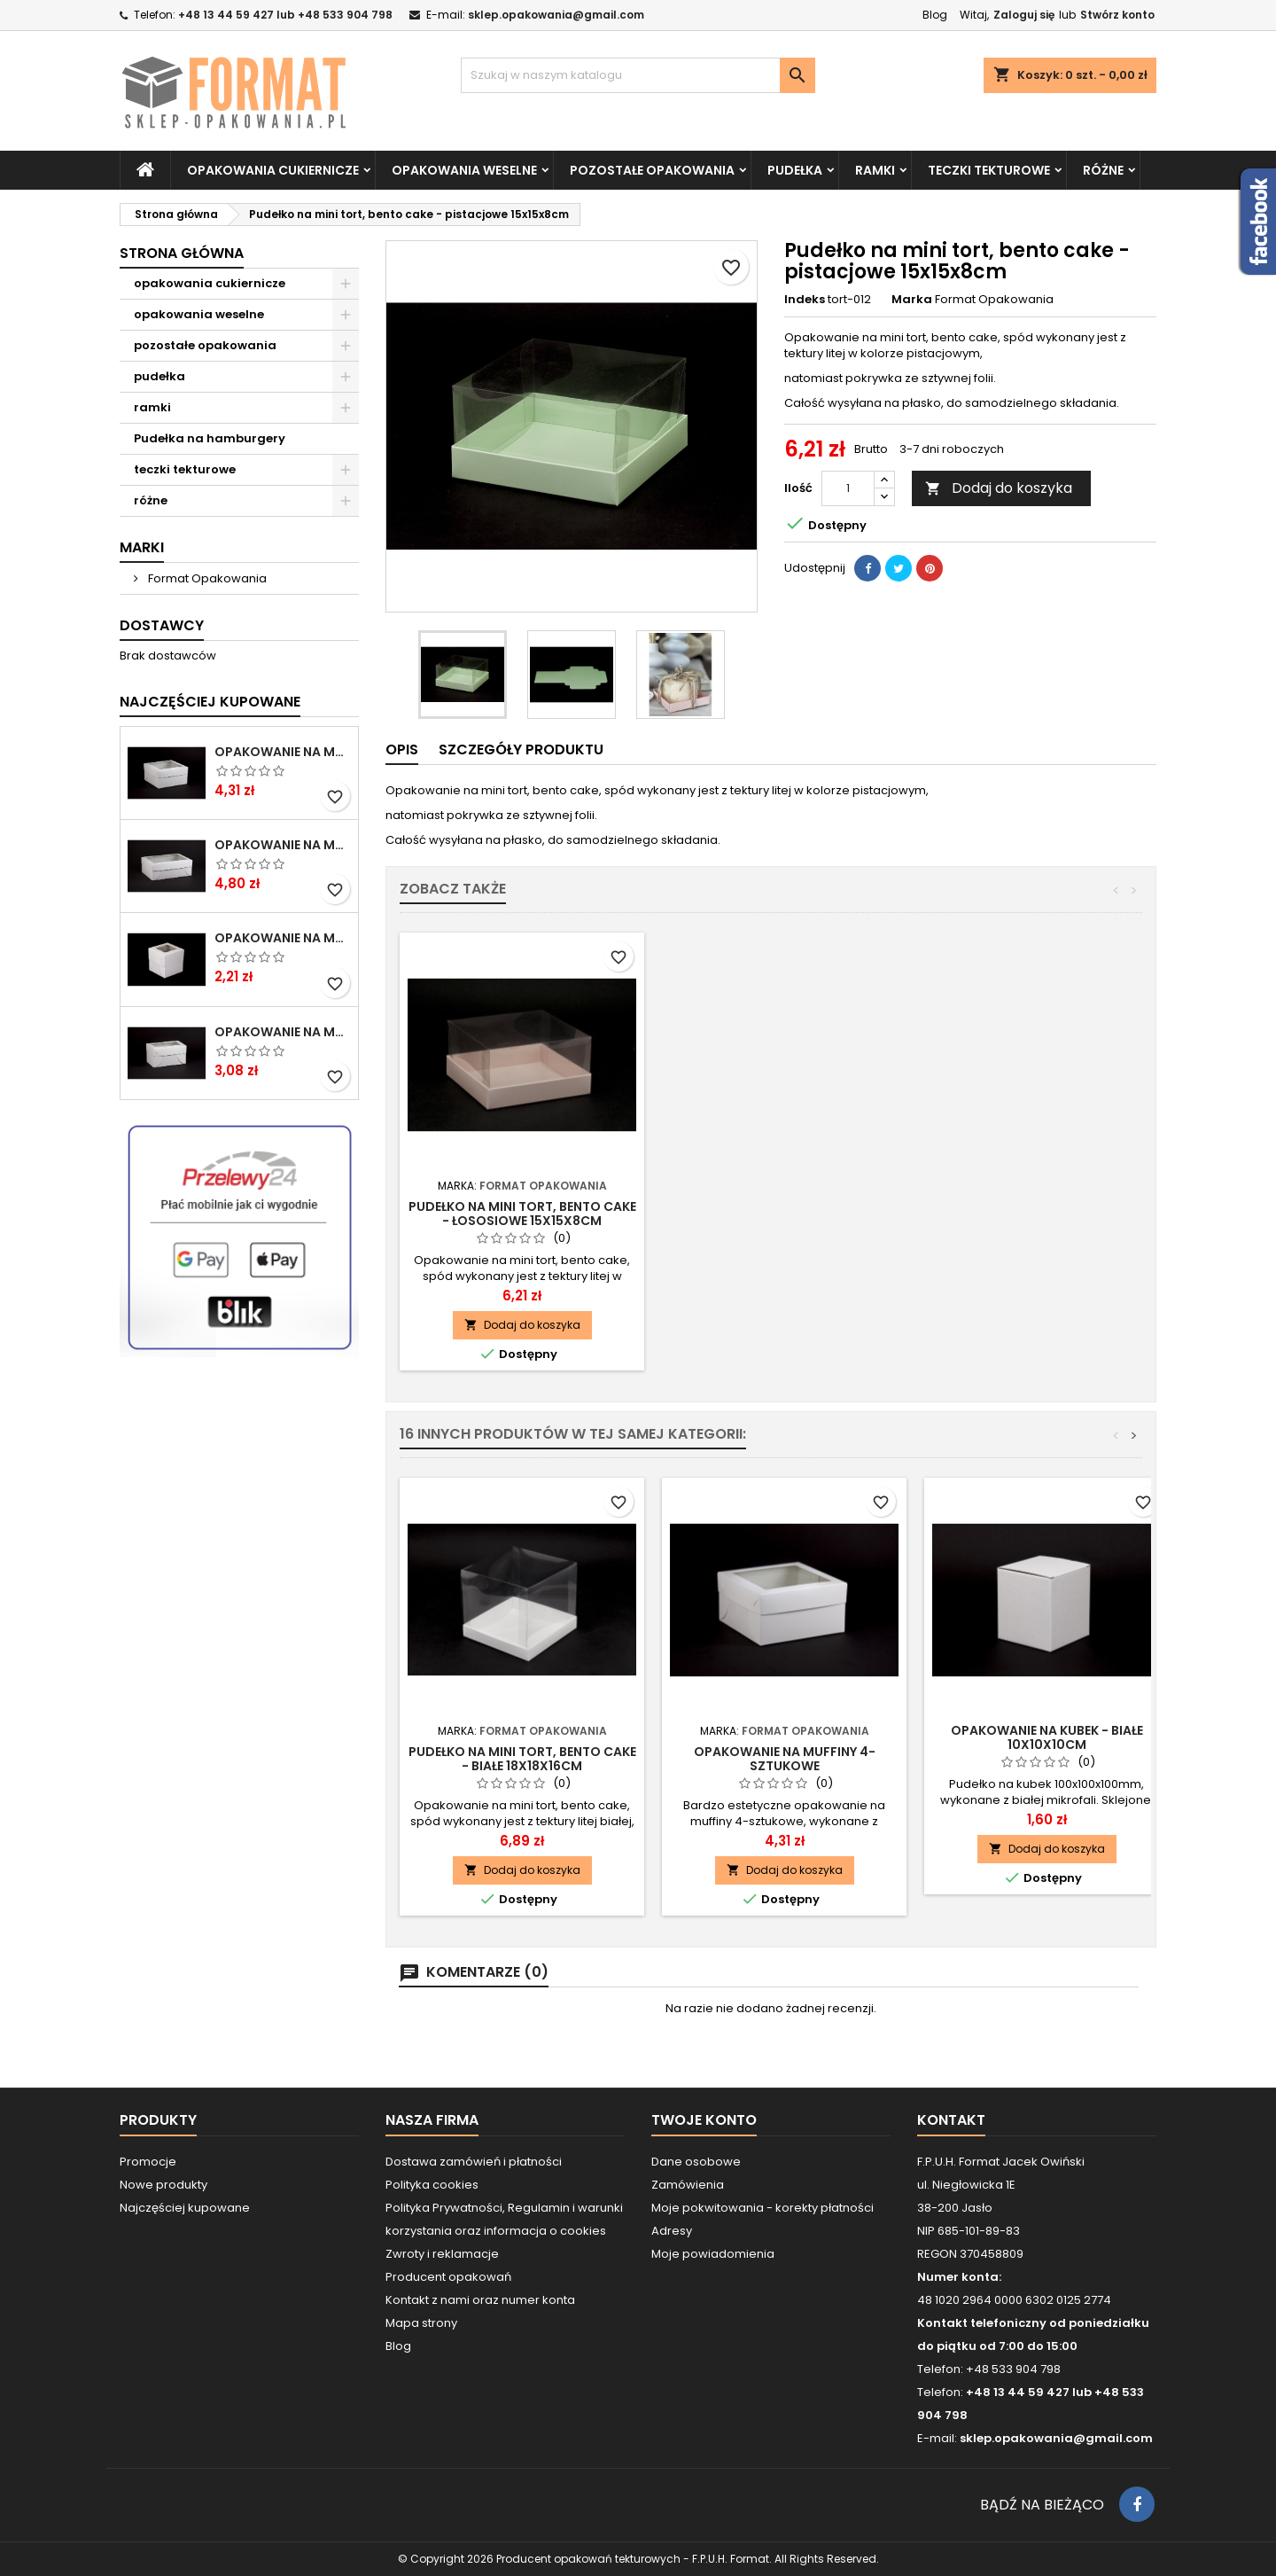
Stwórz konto (1117, 14)
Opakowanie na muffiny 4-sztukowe (282, 752)
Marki (142, 547)
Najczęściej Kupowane (210, 701)
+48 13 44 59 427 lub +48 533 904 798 (285, 14)
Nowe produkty (163, 2184)
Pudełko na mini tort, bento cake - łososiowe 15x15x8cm (785, 1213)
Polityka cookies (431, 2184)
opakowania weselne (464, 170)
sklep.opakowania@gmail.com (556, 14)
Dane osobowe (696, 2161)
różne (1103, 170)
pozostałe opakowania (652, 170)
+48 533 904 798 (1013, 2369)
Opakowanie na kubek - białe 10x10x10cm (1047, 1737)
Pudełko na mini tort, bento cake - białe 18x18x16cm (522, 1759)
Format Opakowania (206, 578)
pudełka (794, 170)
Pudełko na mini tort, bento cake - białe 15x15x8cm (522, 1213)
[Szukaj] (638, 75)
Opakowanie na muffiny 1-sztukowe (282, 938)
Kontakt (951, 2120)
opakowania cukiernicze (273, 170)
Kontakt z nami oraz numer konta (480, 2299)
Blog (934, 14)
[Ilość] (848, 488)
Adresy (671, 2230)
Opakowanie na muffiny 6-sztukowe (282, 845)
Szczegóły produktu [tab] (521, 749)
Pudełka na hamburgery (209, 438)
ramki (875, 170)
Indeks (804, 300)
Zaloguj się (1023, 14)
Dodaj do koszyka (998, 488)
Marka (911, 300)
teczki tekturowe (989, 170)
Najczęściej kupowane (185, 2207)
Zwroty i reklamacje (442, 2253)
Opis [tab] (401, 749)
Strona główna (182, 253)
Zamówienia (687, 2184)
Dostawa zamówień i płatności (473, 2161)
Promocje (148, 2161)
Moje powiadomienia (712, 2253)
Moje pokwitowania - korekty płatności (762, 2207)
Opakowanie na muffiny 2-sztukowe (282, 1032)
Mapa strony (421, 2322)
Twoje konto (704, 2120)
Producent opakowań (448, 2276)
